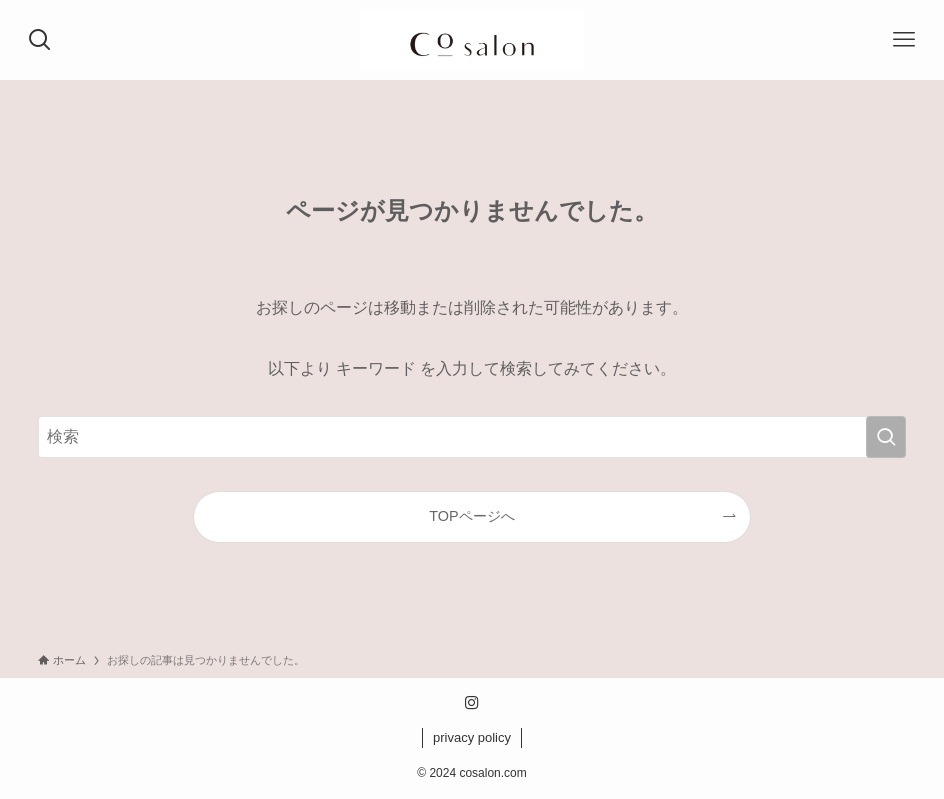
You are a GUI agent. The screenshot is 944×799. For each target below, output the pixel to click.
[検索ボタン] (40, 40)
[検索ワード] (472, 437)
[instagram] (472, 703)
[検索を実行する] (886, 437)
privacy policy (472, 737)
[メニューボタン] (904, 40)
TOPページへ (471, 516)
